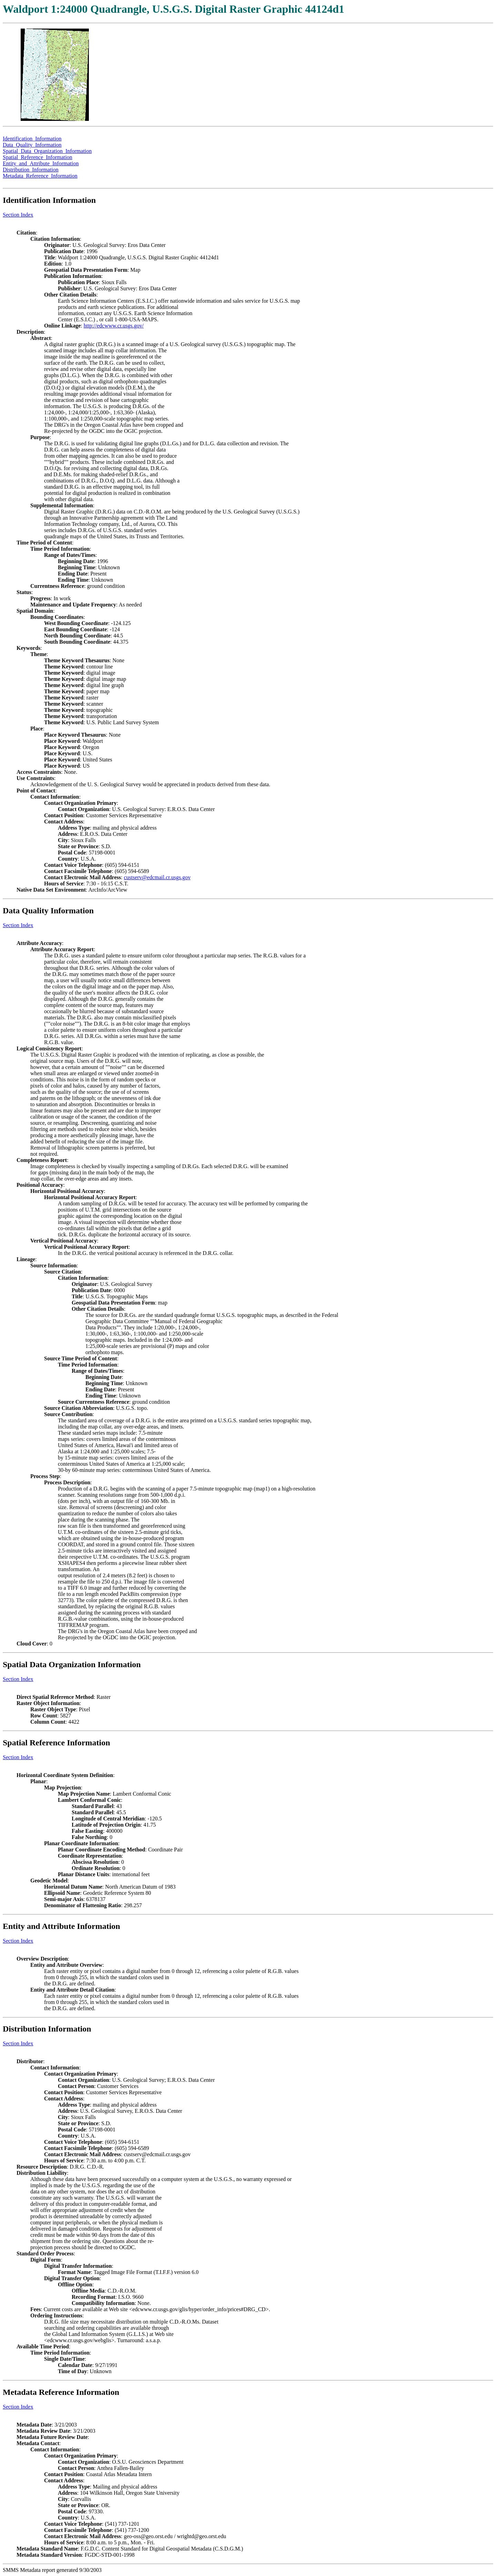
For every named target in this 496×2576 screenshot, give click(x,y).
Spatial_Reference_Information (37, 157)
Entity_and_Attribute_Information (41, 163)
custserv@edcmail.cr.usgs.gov (157, 877)
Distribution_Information (31, 170)
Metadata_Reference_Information (40, 176)
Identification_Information (32, 139)
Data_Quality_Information (32, 145)
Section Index (18, 215)
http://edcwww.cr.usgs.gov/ (114, 326)
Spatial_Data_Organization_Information (47, 151)
